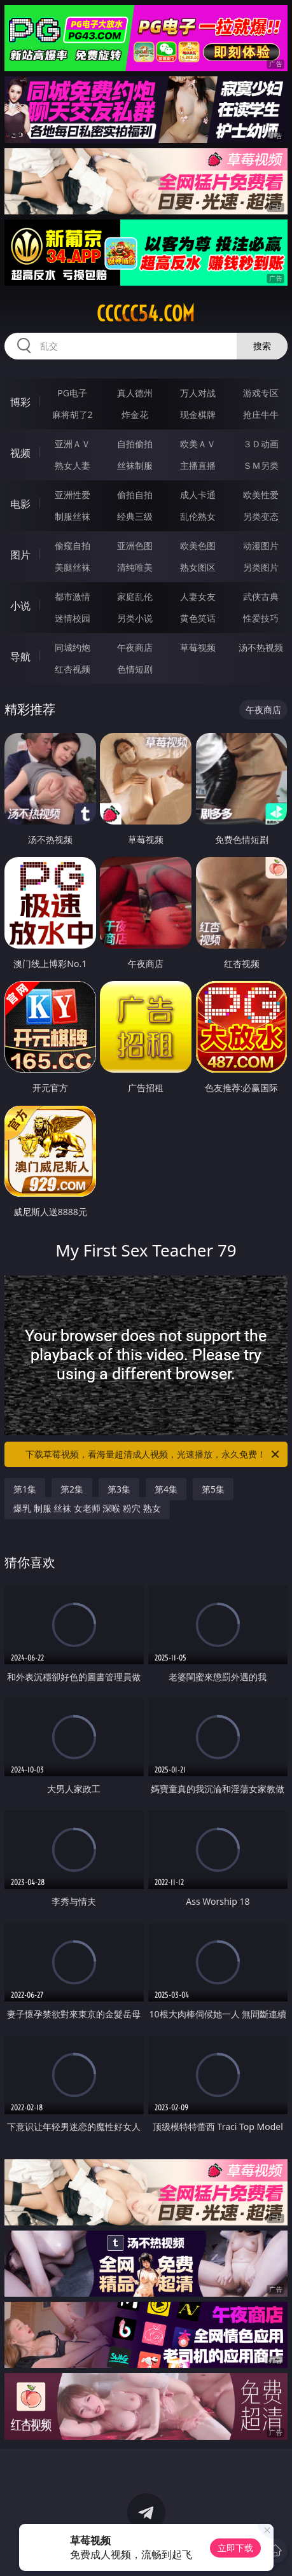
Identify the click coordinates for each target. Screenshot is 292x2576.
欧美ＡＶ (198, 444)
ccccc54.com (146, 313)
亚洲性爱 (72, 495)
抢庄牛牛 (261, 414)
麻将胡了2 (72, 414)
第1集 (24, 1489)
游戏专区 (261, 393)
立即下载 (235, 2548)
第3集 (119, 1489)
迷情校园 (72, 618)
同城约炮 (72, 647)
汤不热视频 (261, 647)
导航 (20, 657)
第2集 (71, 1489)
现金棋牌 (198, 414)
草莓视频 (198, 647)
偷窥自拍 (72, 546)
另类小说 (135, 618)
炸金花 (135, 414)
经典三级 (135, 516)
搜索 (262, 346)
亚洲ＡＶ (72, 444)
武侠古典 (261, 596)
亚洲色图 (135, 546)
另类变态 (261, 516)
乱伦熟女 (198, 516)
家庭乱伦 (135, 596)
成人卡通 (198, 495)
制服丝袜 (72, 516)
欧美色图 (198, 546)
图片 (20, 555)
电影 (20, 504)
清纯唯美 (135, 567)
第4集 (166, 1489)
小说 (20, 606)
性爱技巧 (261, 618)
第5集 (213, 1489)
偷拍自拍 (135, 495)
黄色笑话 (198, 618)
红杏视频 (72, 669)
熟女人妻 (72, 465)
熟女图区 (198, 567)
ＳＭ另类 (261, 465)
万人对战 (198, 393)
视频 (20, 453)
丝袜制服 (135, 465)
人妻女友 (198, 596)
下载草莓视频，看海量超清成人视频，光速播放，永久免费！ (153, 1454)
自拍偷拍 (135, 444)
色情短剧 (135, 669)
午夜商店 (135, 647)
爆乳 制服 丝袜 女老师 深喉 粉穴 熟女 (87, 1508)
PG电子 (72, 393)
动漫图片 (261, 546)
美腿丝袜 (72, 567)
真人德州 (135, 393)
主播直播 (198, 465)
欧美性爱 (261, 495)
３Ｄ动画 (261, 444)
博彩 (20, 402)
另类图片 (261, 567)
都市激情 (72, 596)
